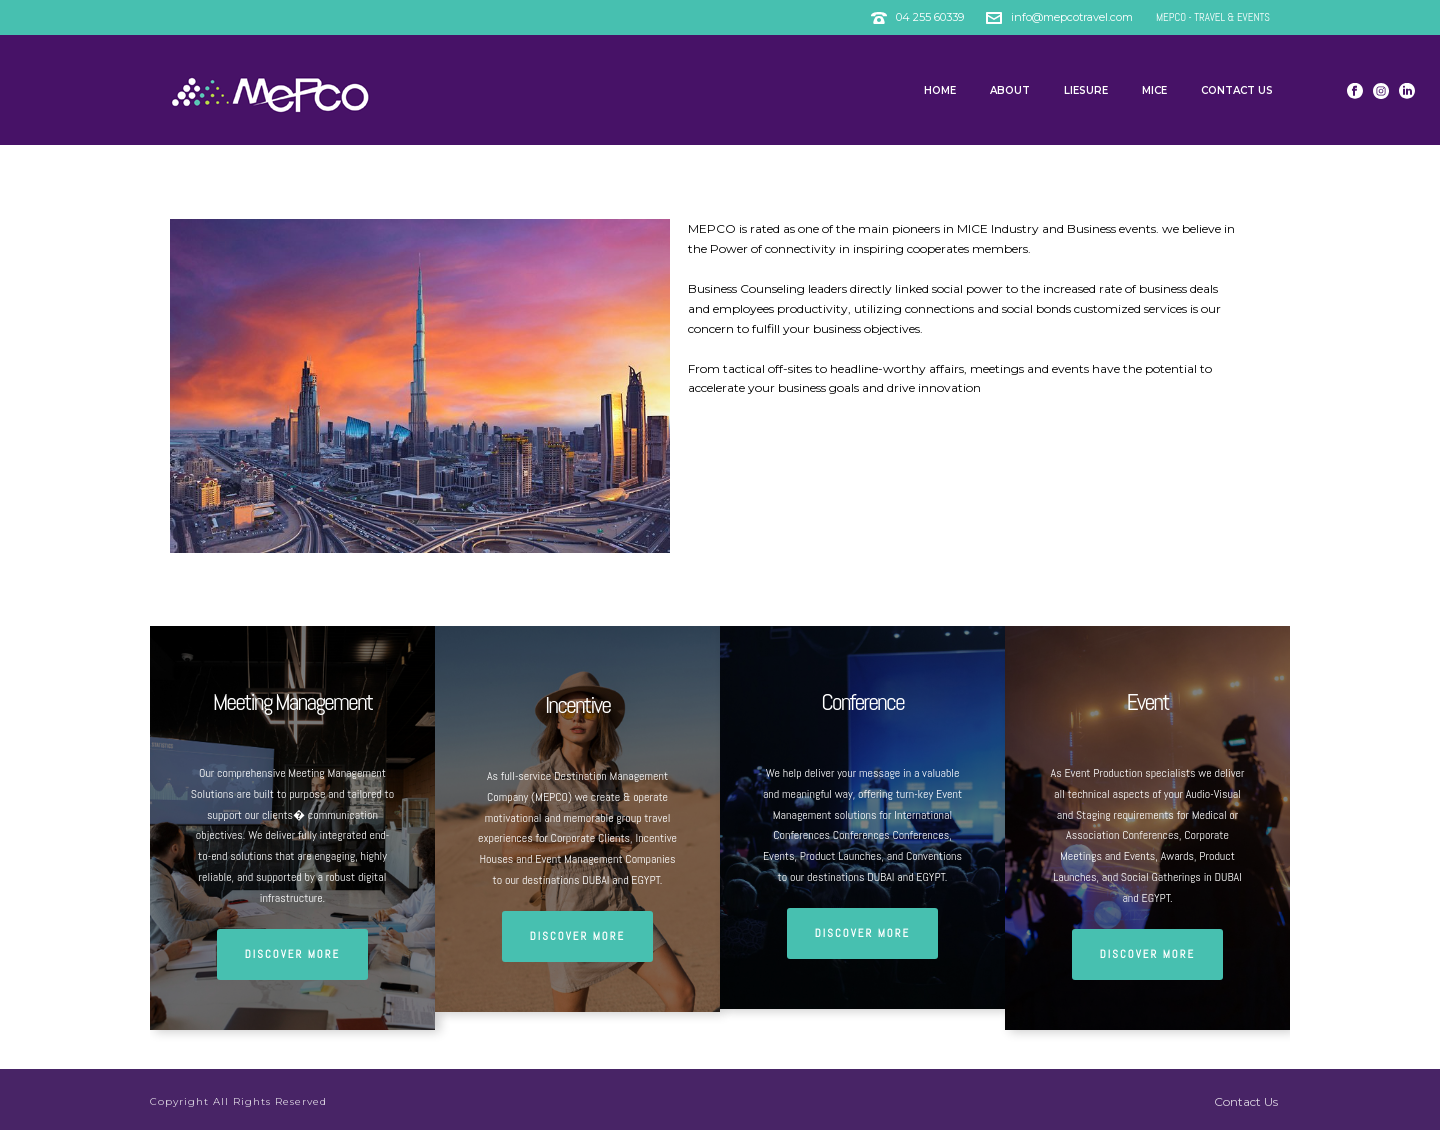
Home (940, 90)
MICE (1154, 90)
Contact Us (1237, 90)
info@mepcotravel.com (1073, 17)
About (1010, 90)
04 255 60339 (930, 17)
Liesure (1086, 90)
